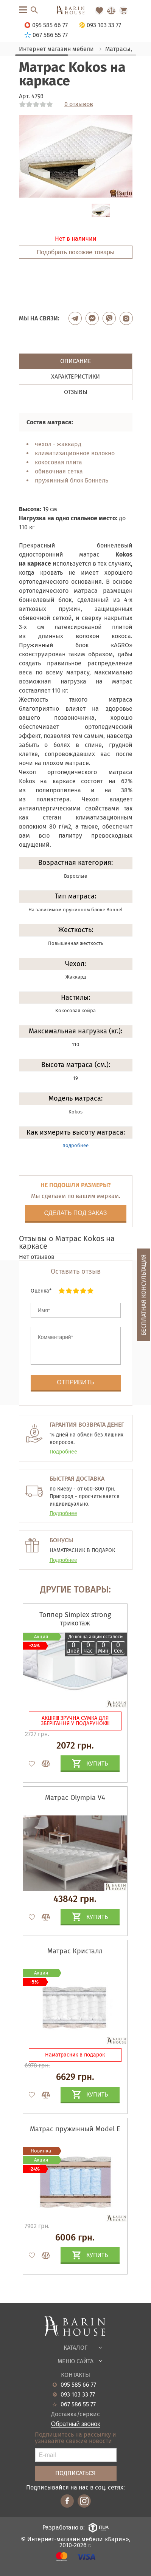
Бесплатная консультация (143, 1295)
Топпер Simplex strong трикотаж (75, 1619)
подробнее (75, 1145)
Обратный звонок (75, 2424)
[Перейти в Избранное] (99, 10)
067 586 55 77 (78, 2404)
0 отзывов (78, 104)
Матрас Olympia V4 (75, 1798)
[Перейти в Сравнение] (111, 10)
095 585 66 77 (78, 2385)
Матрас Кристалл (75, 1951)
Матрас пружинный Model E (75, 2129)
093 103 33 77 (78, 2395)
